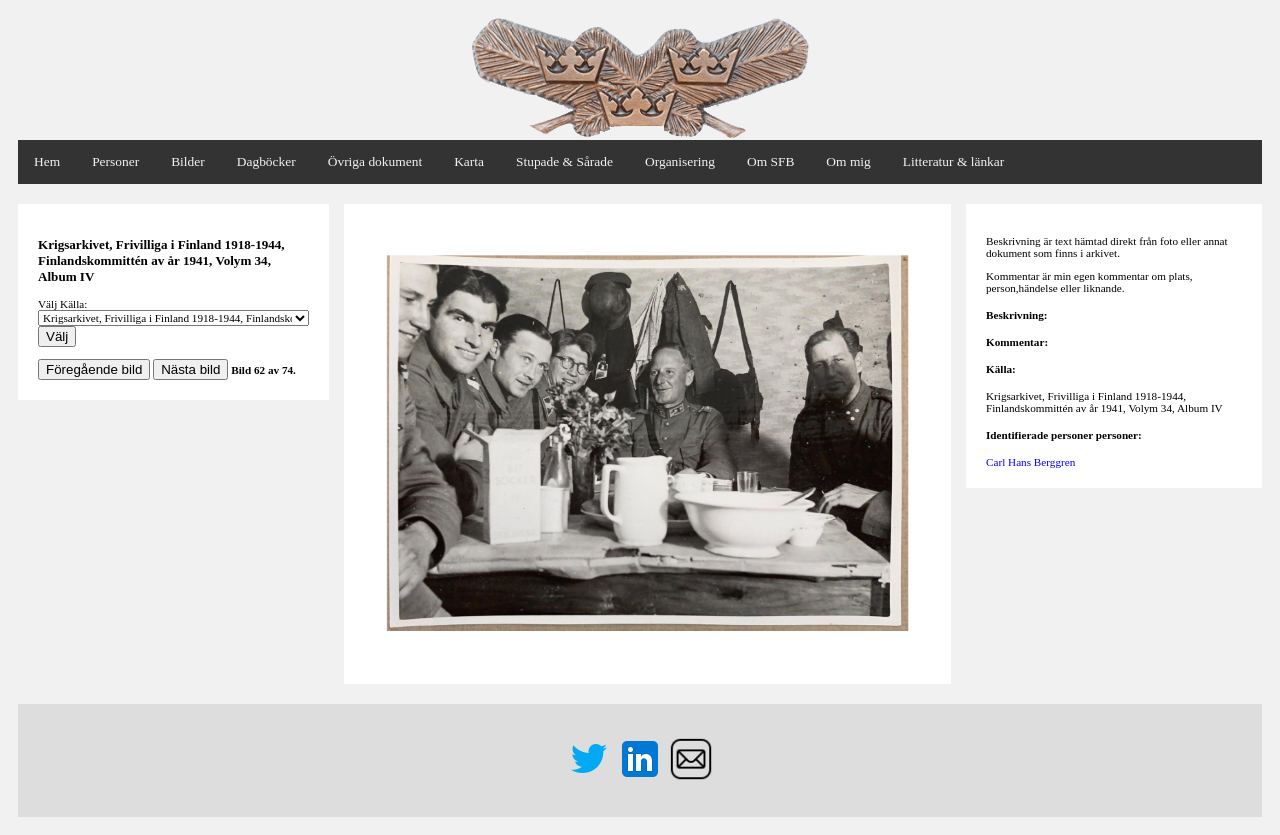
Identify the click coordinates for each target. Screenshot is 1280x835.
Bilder (188, 161)
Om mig (848, 161)
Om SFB (770, 161)
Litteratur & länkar (953, 161)
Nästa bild (190, 369)
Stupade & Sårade (564, 161)
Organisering (680, 161)
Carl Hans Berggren (1030, 462)
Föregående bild (94, 369)
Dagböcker (266, 161)
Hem (47, 161)
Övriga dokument (375, 161)
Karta (469, 161)
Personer (115, 161)
